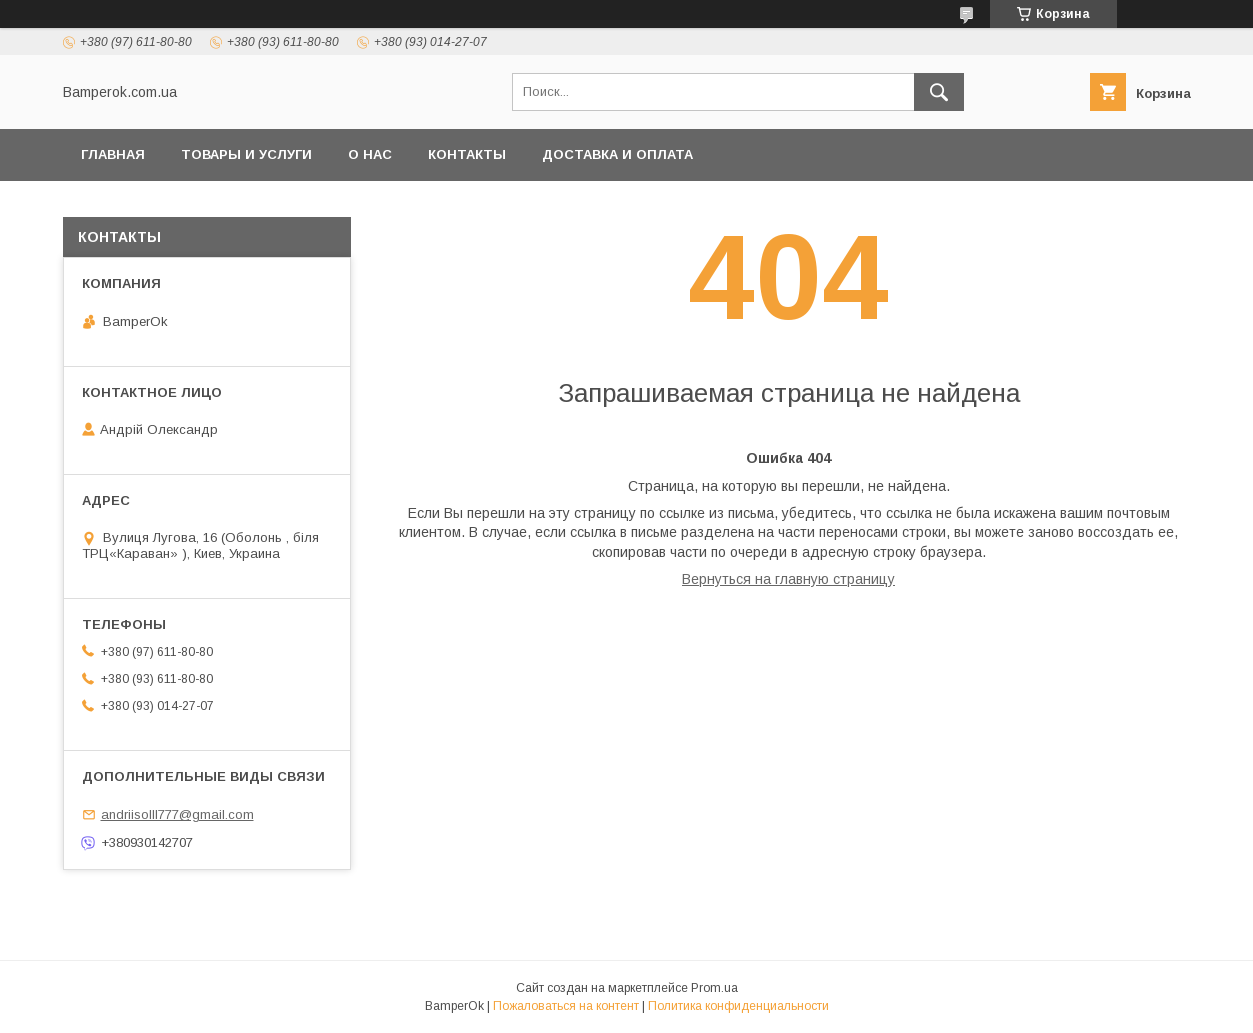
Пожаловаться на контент (566, 1006)
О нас (370, 154)
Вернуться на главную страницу (788, 579)
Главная (113, 154)
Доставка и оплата (617, 154)
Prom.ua (714, 988)
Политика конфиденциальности (738, 1006)
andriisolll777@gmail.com (177, 814)
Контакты (467, 154)
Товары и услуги (246, 154)
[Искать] (939, 92)
